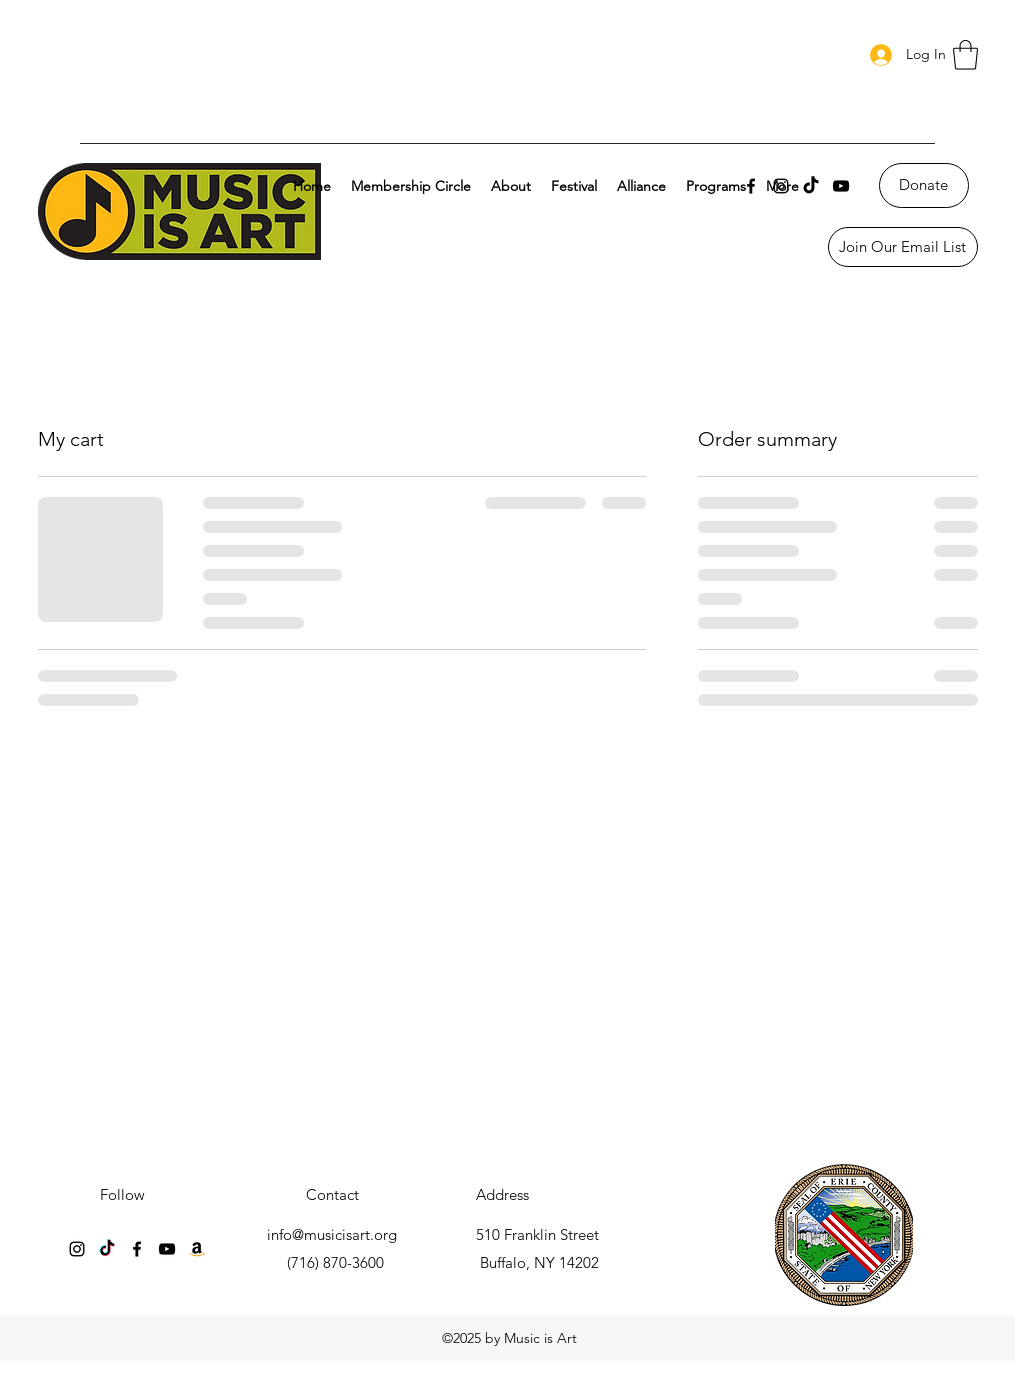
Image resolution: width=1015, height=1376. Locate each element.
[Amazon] (197, 1249)
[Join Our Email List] (903, 247)
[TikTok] (811, 186)
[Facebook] (137, 1249)
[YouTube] (841, 186)
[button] (965, 55)
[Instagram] (77, 1249)
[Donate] (924, 185)
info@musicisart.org (332, 1234)
